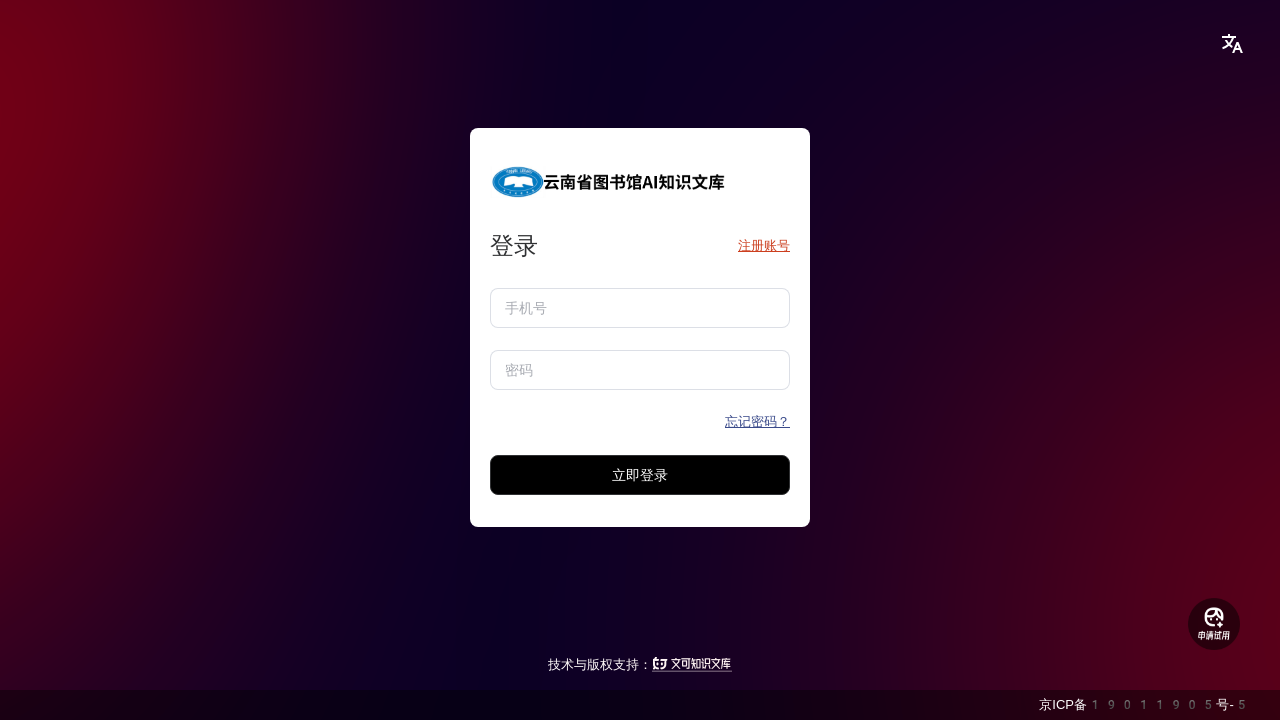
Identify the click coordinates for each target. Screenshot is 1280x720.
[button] (1232, 44)
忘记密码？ (757, 421)
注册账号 (764, 245)
